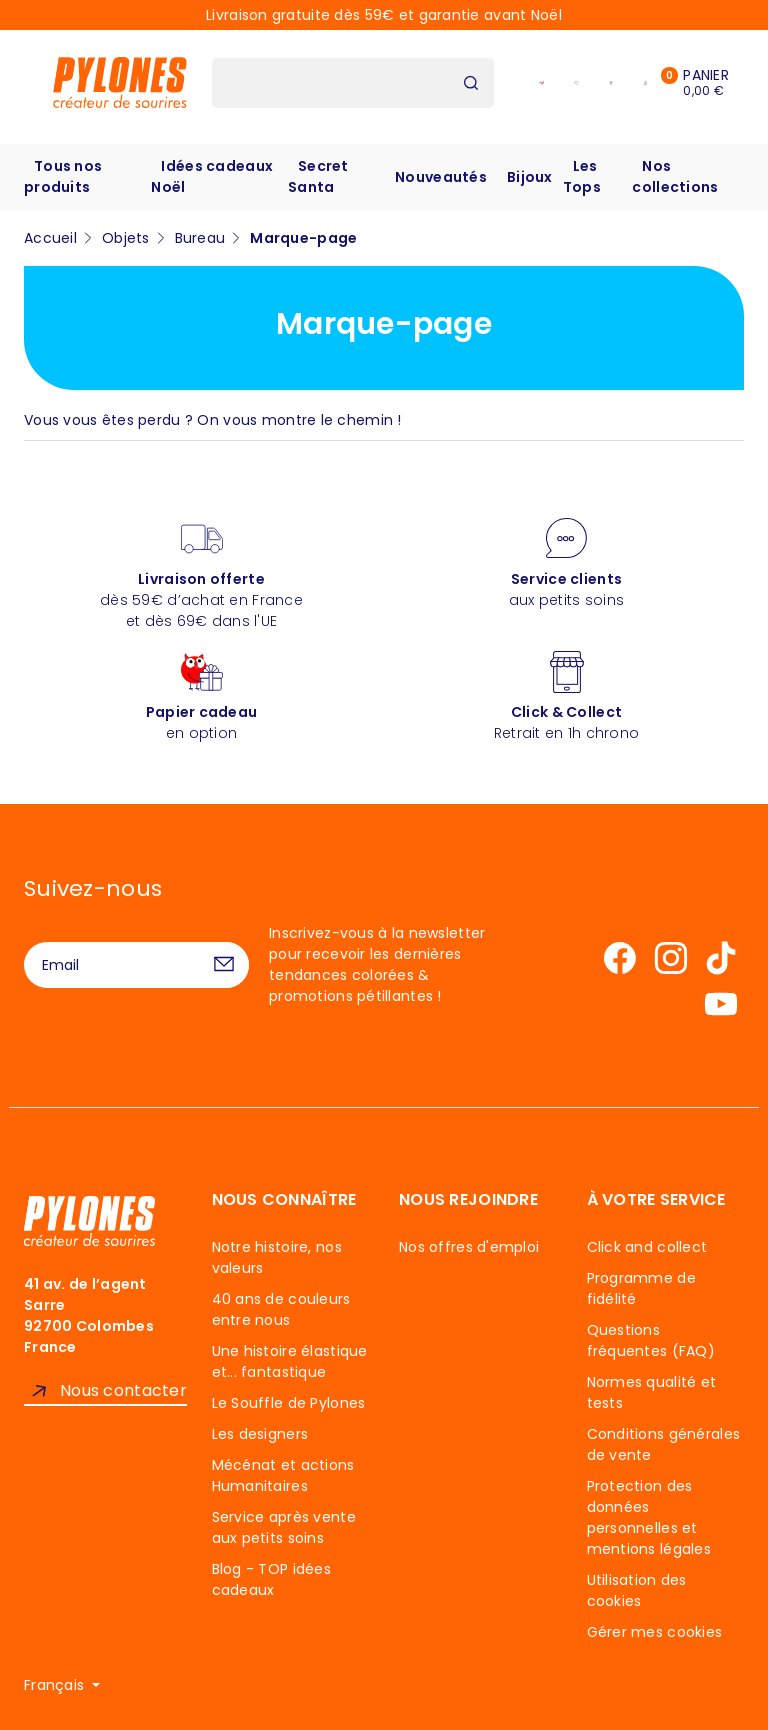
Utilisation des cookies (637, 1590)
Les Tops (582, 176)
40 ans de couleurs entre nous (281, 1309)
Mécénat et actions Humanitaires (283, 1475)
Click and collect (647, 1247)
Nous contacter (123, 1390)
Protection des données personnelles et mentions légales (649, 1517)
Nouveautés (441, 177)
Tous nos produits (63, 176)
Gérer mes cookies (655, 1632)
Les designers (260, 1434)
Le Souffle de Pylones (289, 1403)
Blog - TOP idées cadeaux (271, 1579)
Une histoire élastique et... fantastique (290, 1361)
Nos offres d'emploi (469, 1247)
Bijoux (530, 177)
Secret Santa (318, 176)
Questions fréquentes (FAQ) (651, 1340)
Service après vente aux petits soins (284, 1527)
